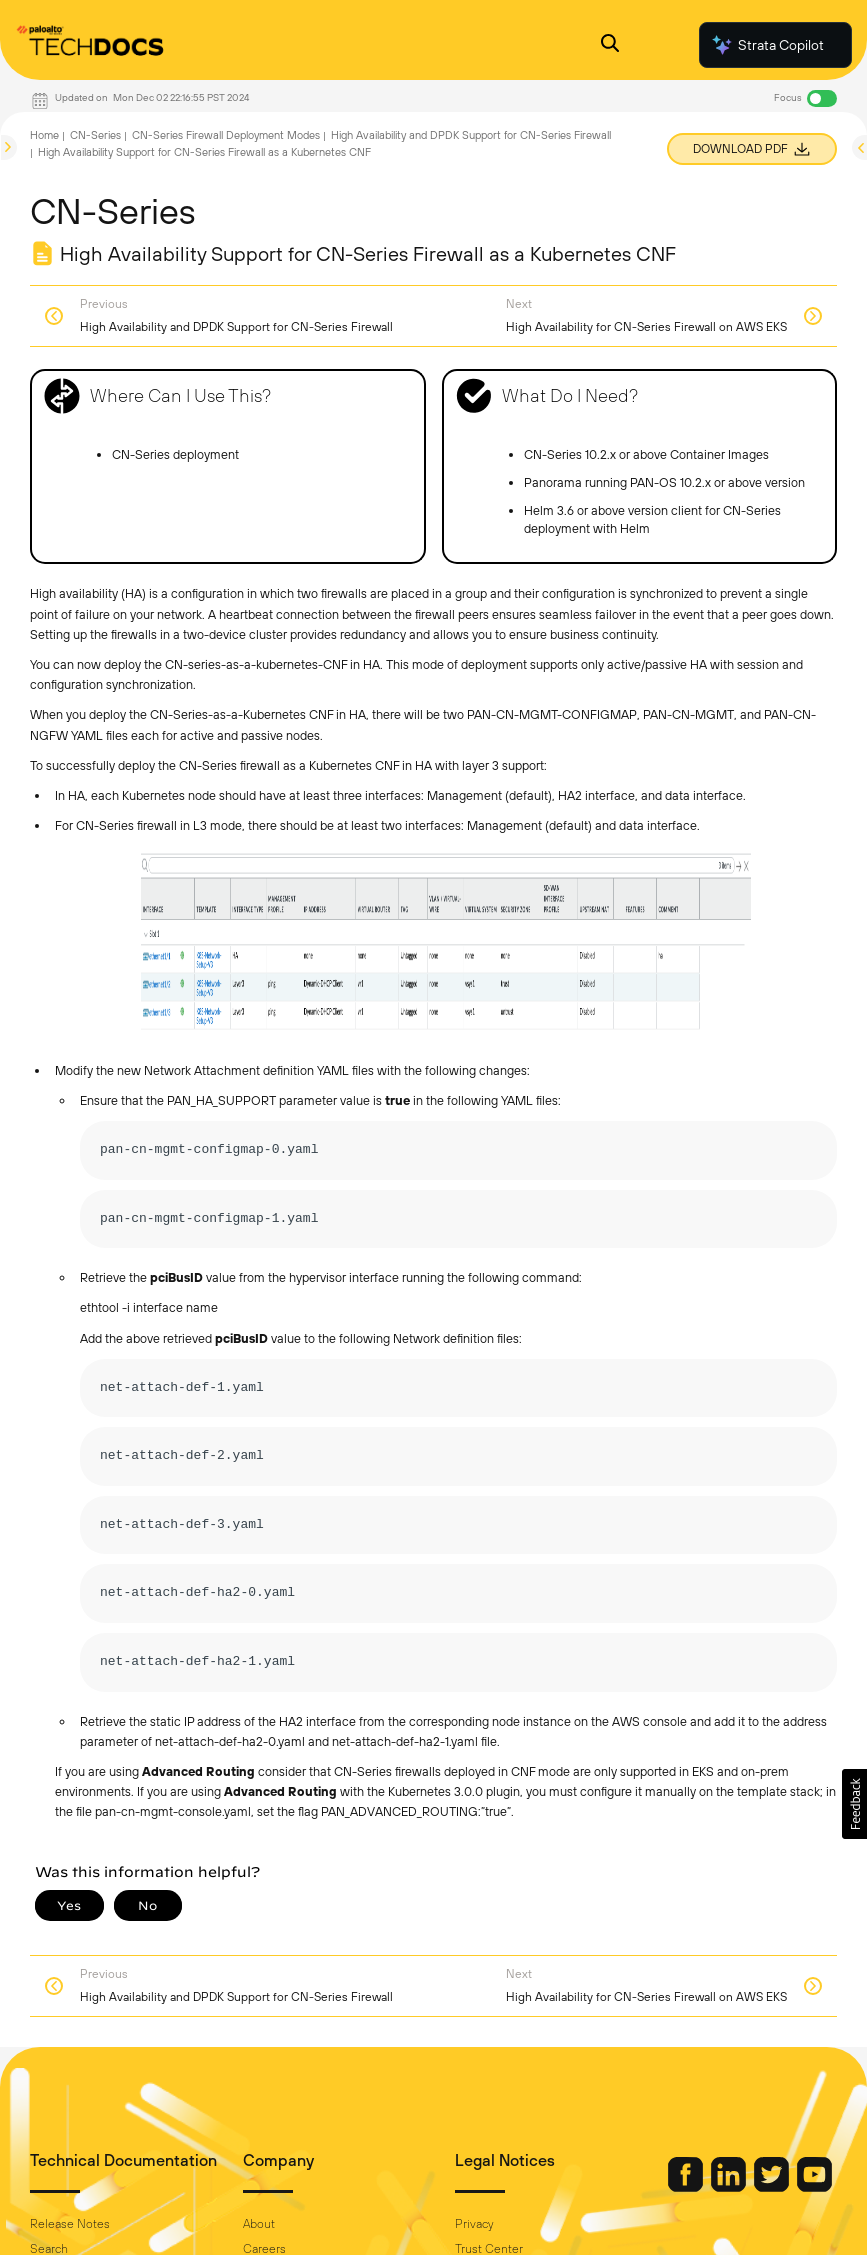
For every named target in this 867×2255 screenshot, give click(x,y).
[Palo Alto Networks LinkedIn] (730, 2187)
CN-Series (95, 135)
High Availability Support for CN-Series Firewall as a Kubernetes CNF (204, 152)
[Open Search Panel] (610, 45)
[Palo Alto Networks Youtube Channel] (814, 2187)
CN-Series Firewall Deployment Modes (226, 135)
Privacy (474, 2224)
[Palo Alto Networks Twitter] (773, 2187)
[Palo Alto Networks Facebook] (687, 2187)
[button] (854, 1804)
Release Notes (70, 2224)
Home (44, 135)
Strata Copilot (767, 45)
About (259, 2224)
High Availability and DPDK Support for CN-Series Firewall (471, 135)
